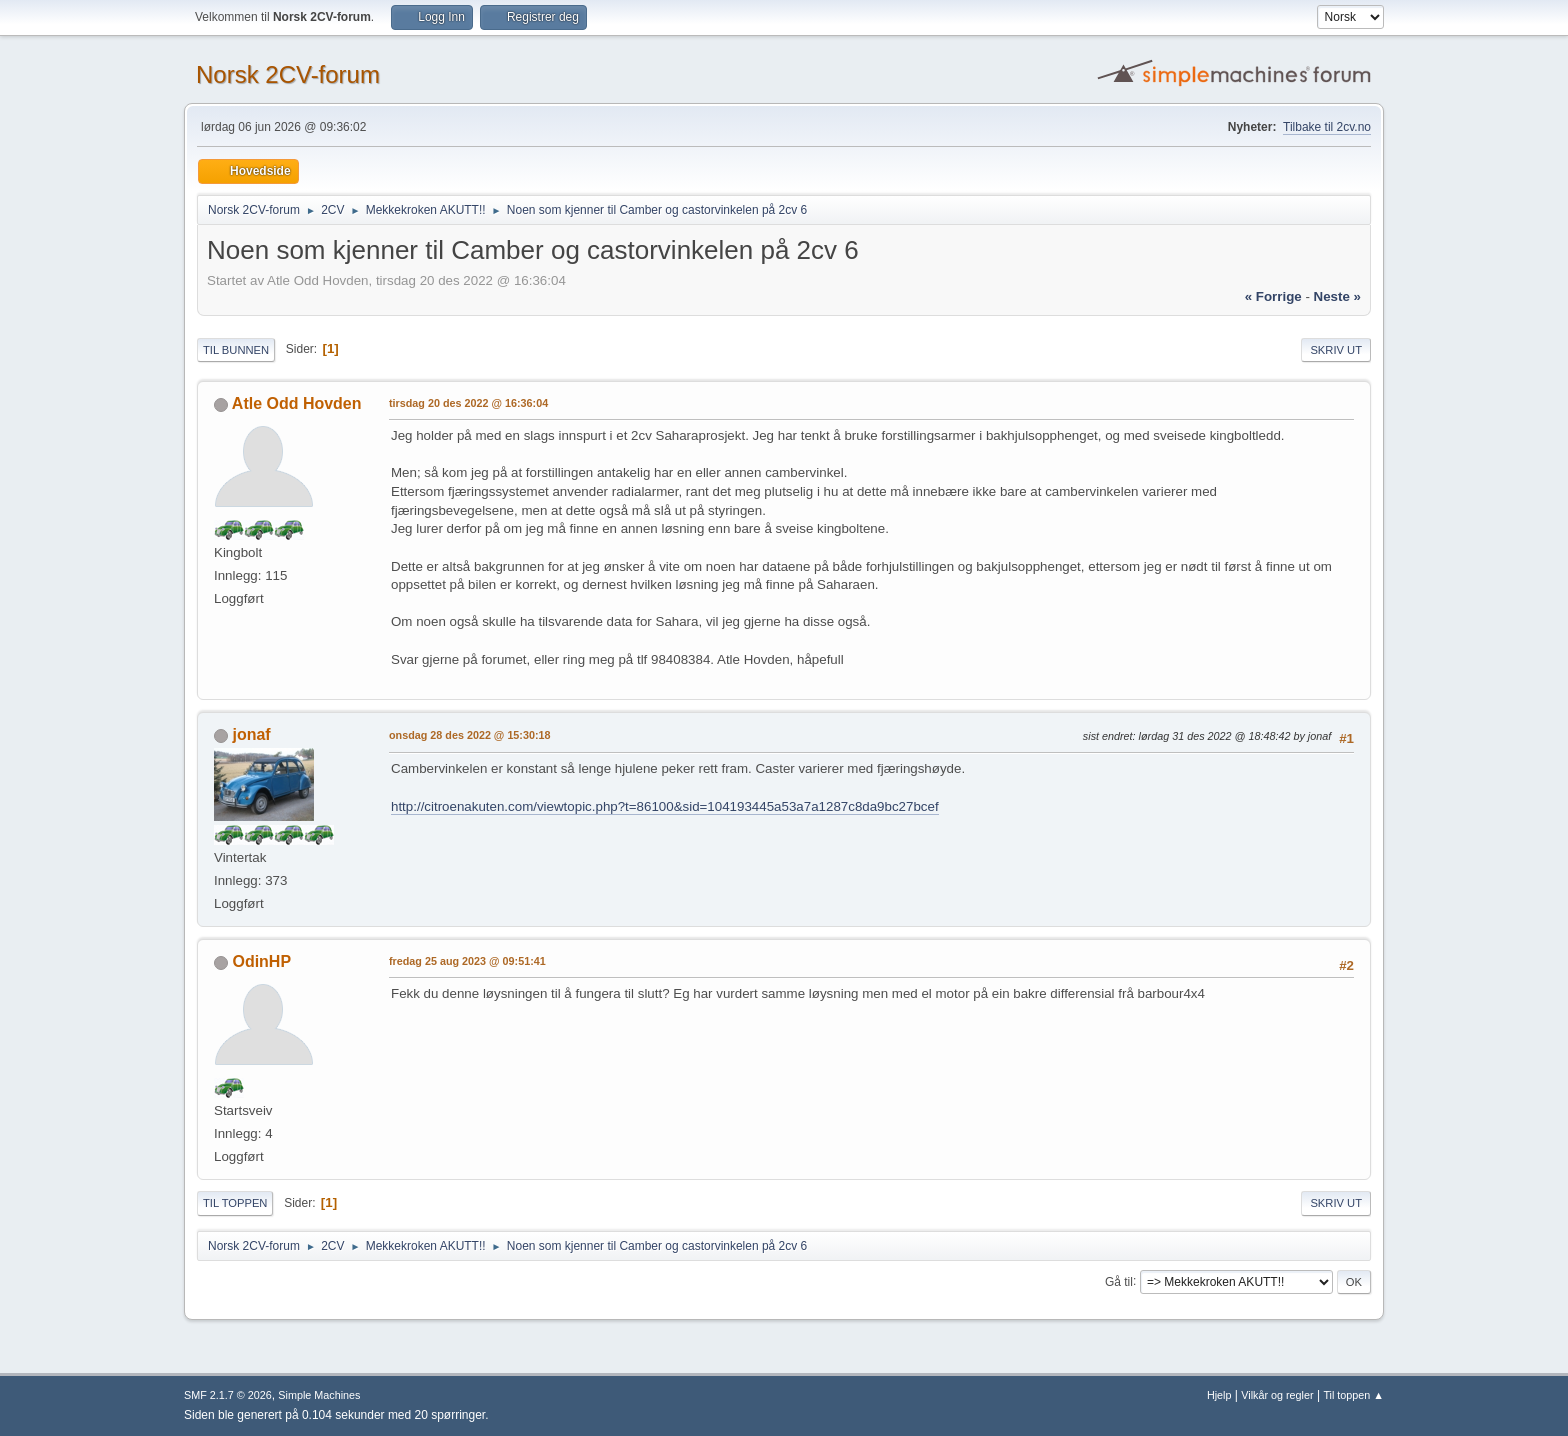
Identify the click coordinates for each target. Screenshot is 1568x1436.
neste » (1337, 296)
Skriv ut (1336, 350)
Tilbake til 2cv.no (1327, 127)
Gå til (1119, 1281)
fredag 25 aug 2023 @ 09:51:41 (467, 961)
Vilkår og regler (1277, 1395)
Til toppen (235, 1203)
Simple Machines (319, 1395)
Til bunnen (236, 350)
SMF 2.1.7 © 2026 (228, 1395)
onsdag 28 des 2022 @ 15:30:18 (470, 735)
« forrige (1273, 296)
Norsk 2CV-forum (288, 74)
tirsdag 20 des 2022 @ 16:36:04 (468, 403)
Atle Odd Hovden (297, 403)
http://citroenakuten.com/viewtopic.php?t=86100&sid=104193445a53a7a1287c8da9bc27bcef (665, 806)
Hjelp (1219, 1395)
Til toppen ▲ (1353, 1395)
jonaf (251, 734)
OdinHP (261, 961)
